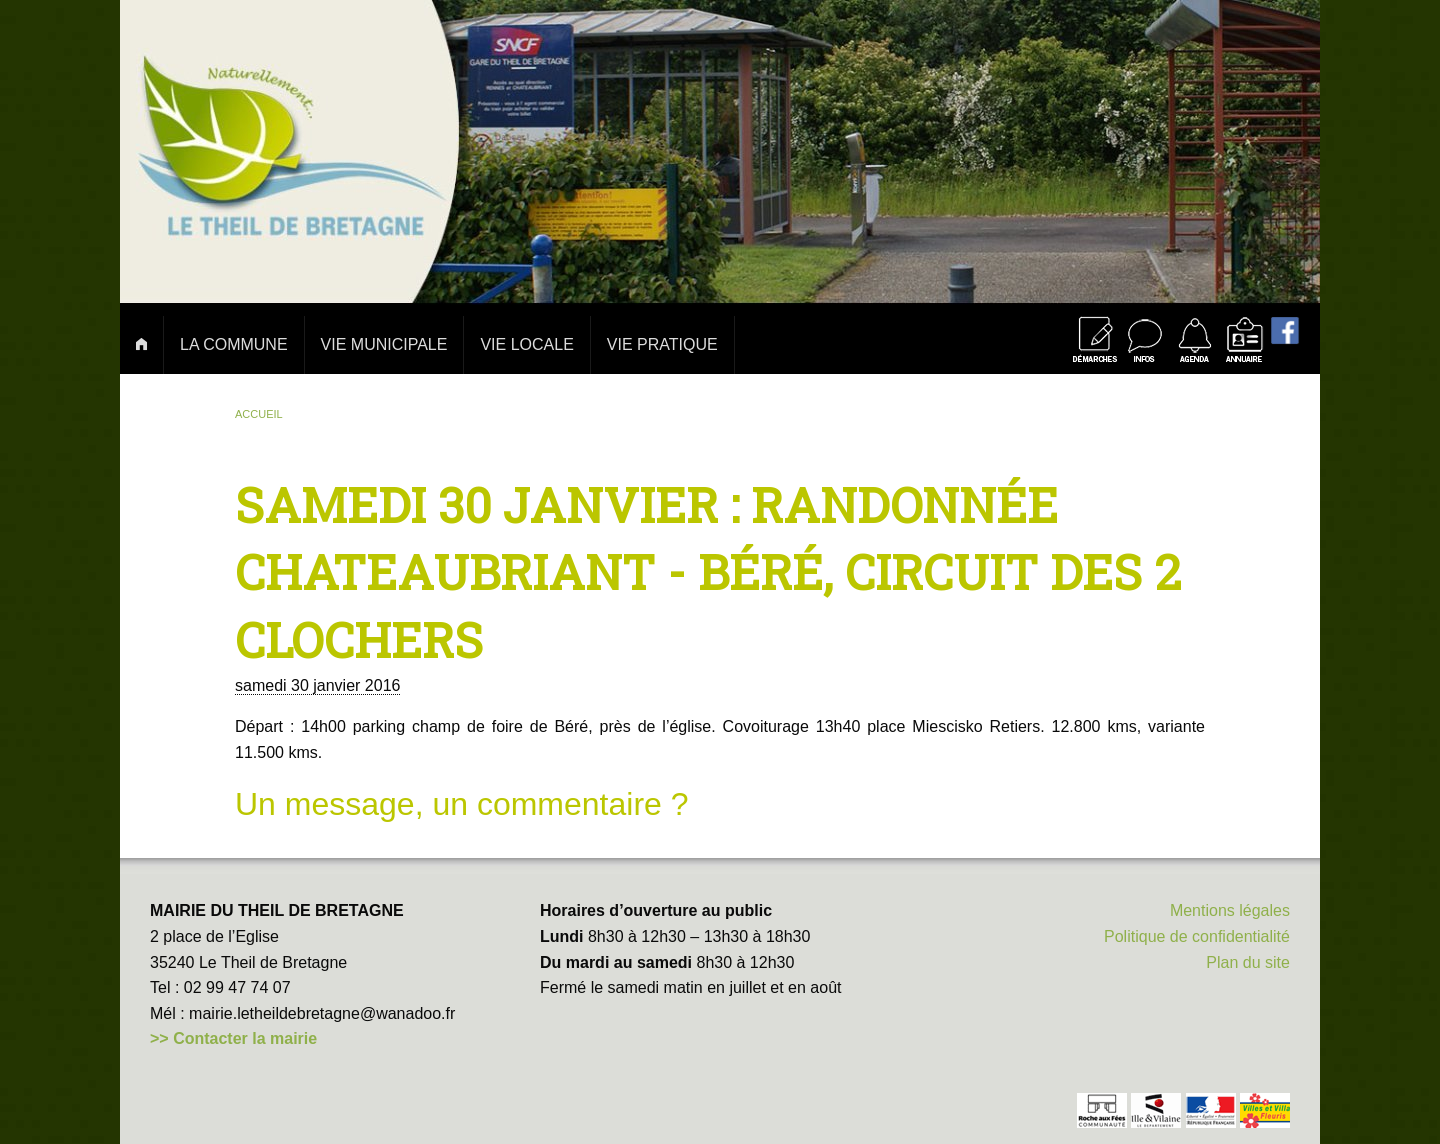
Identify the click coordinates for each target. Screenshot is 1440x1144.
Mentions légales (1230, 910)
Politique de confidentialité (1197, 936)
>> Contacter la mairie (233, 1038)
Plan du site (1248, 962)
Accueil (259, 414)
